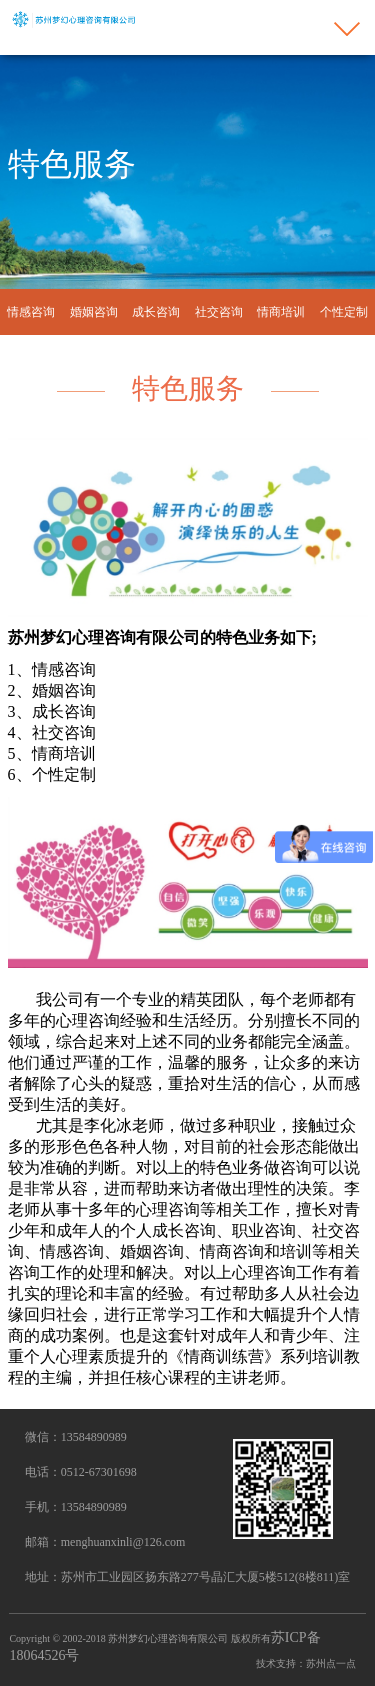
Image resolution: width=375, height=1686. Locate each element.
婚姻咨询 (94, 312)
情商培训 (281, 312)
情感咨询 (31, 312)
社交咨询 (219, 312)
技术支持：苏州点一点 (306, 1663)
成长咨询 (156, 312)
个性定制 (344, 312)
